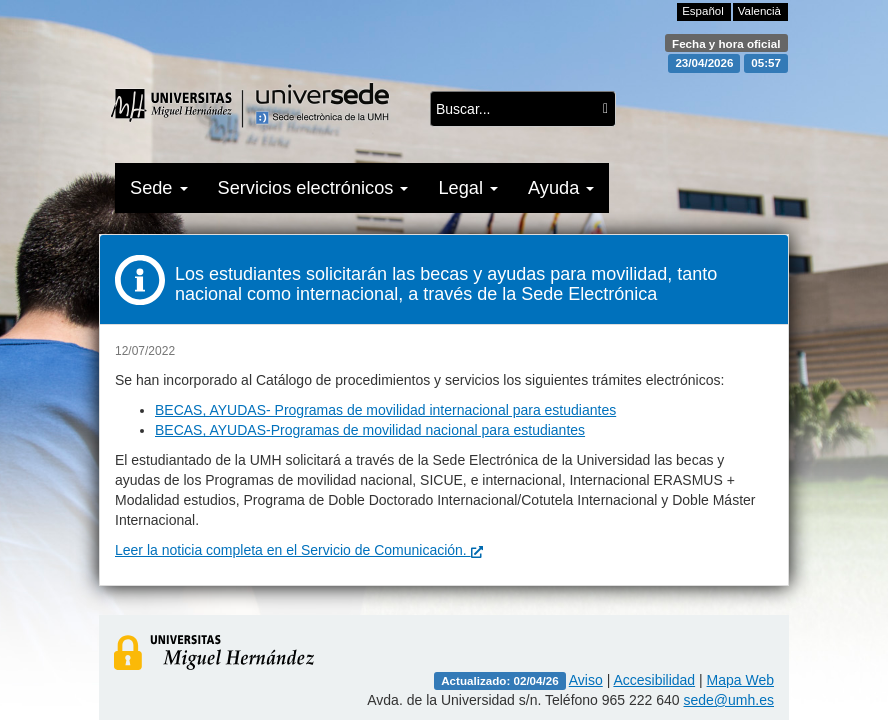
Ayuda (561, 188)
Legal (468, 188)
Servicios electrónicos (313, 188)
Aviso (586, 680)
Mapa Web (740, 680)
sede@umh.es (729, 700)
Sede (159, 188)
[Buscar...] (605, 109)
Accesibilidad (654, 680)
